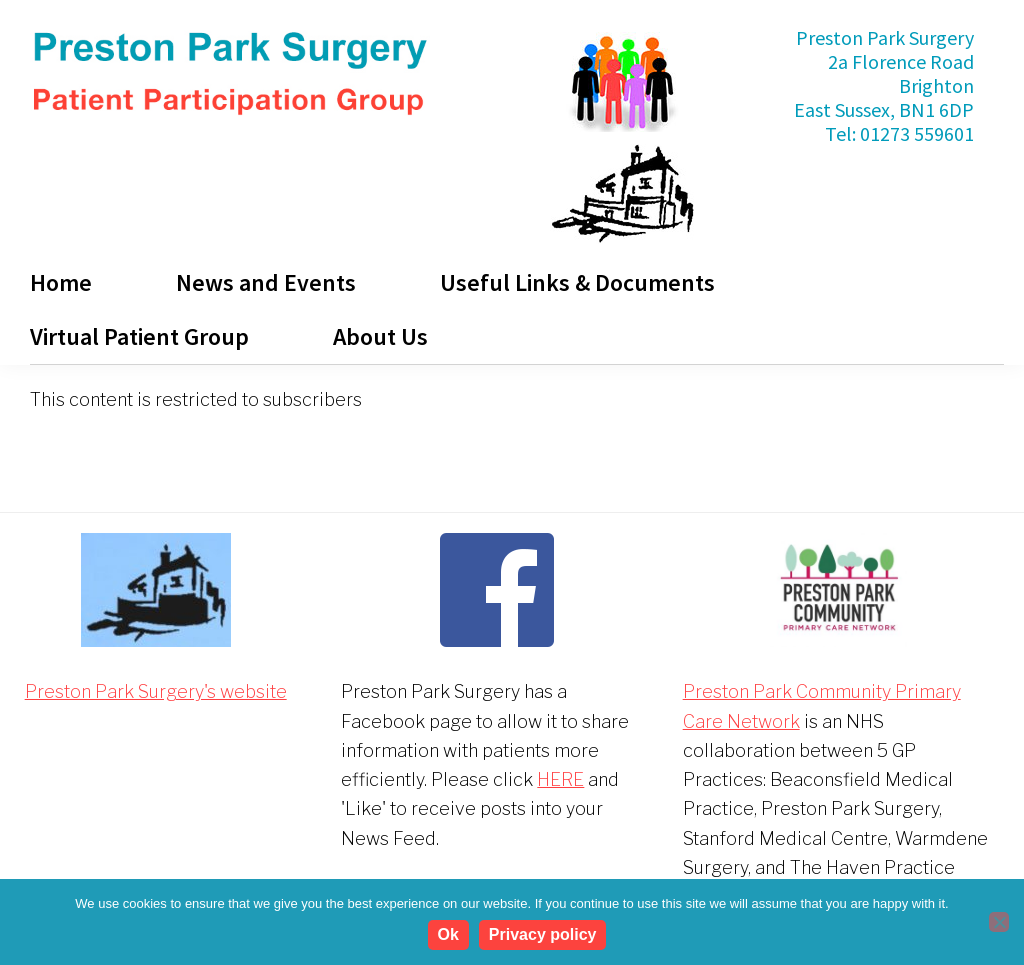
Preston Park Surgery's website (156, 691)
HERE (560, 779)
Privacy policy (543, 934)
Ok (448, 934)
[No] (999, 922)
